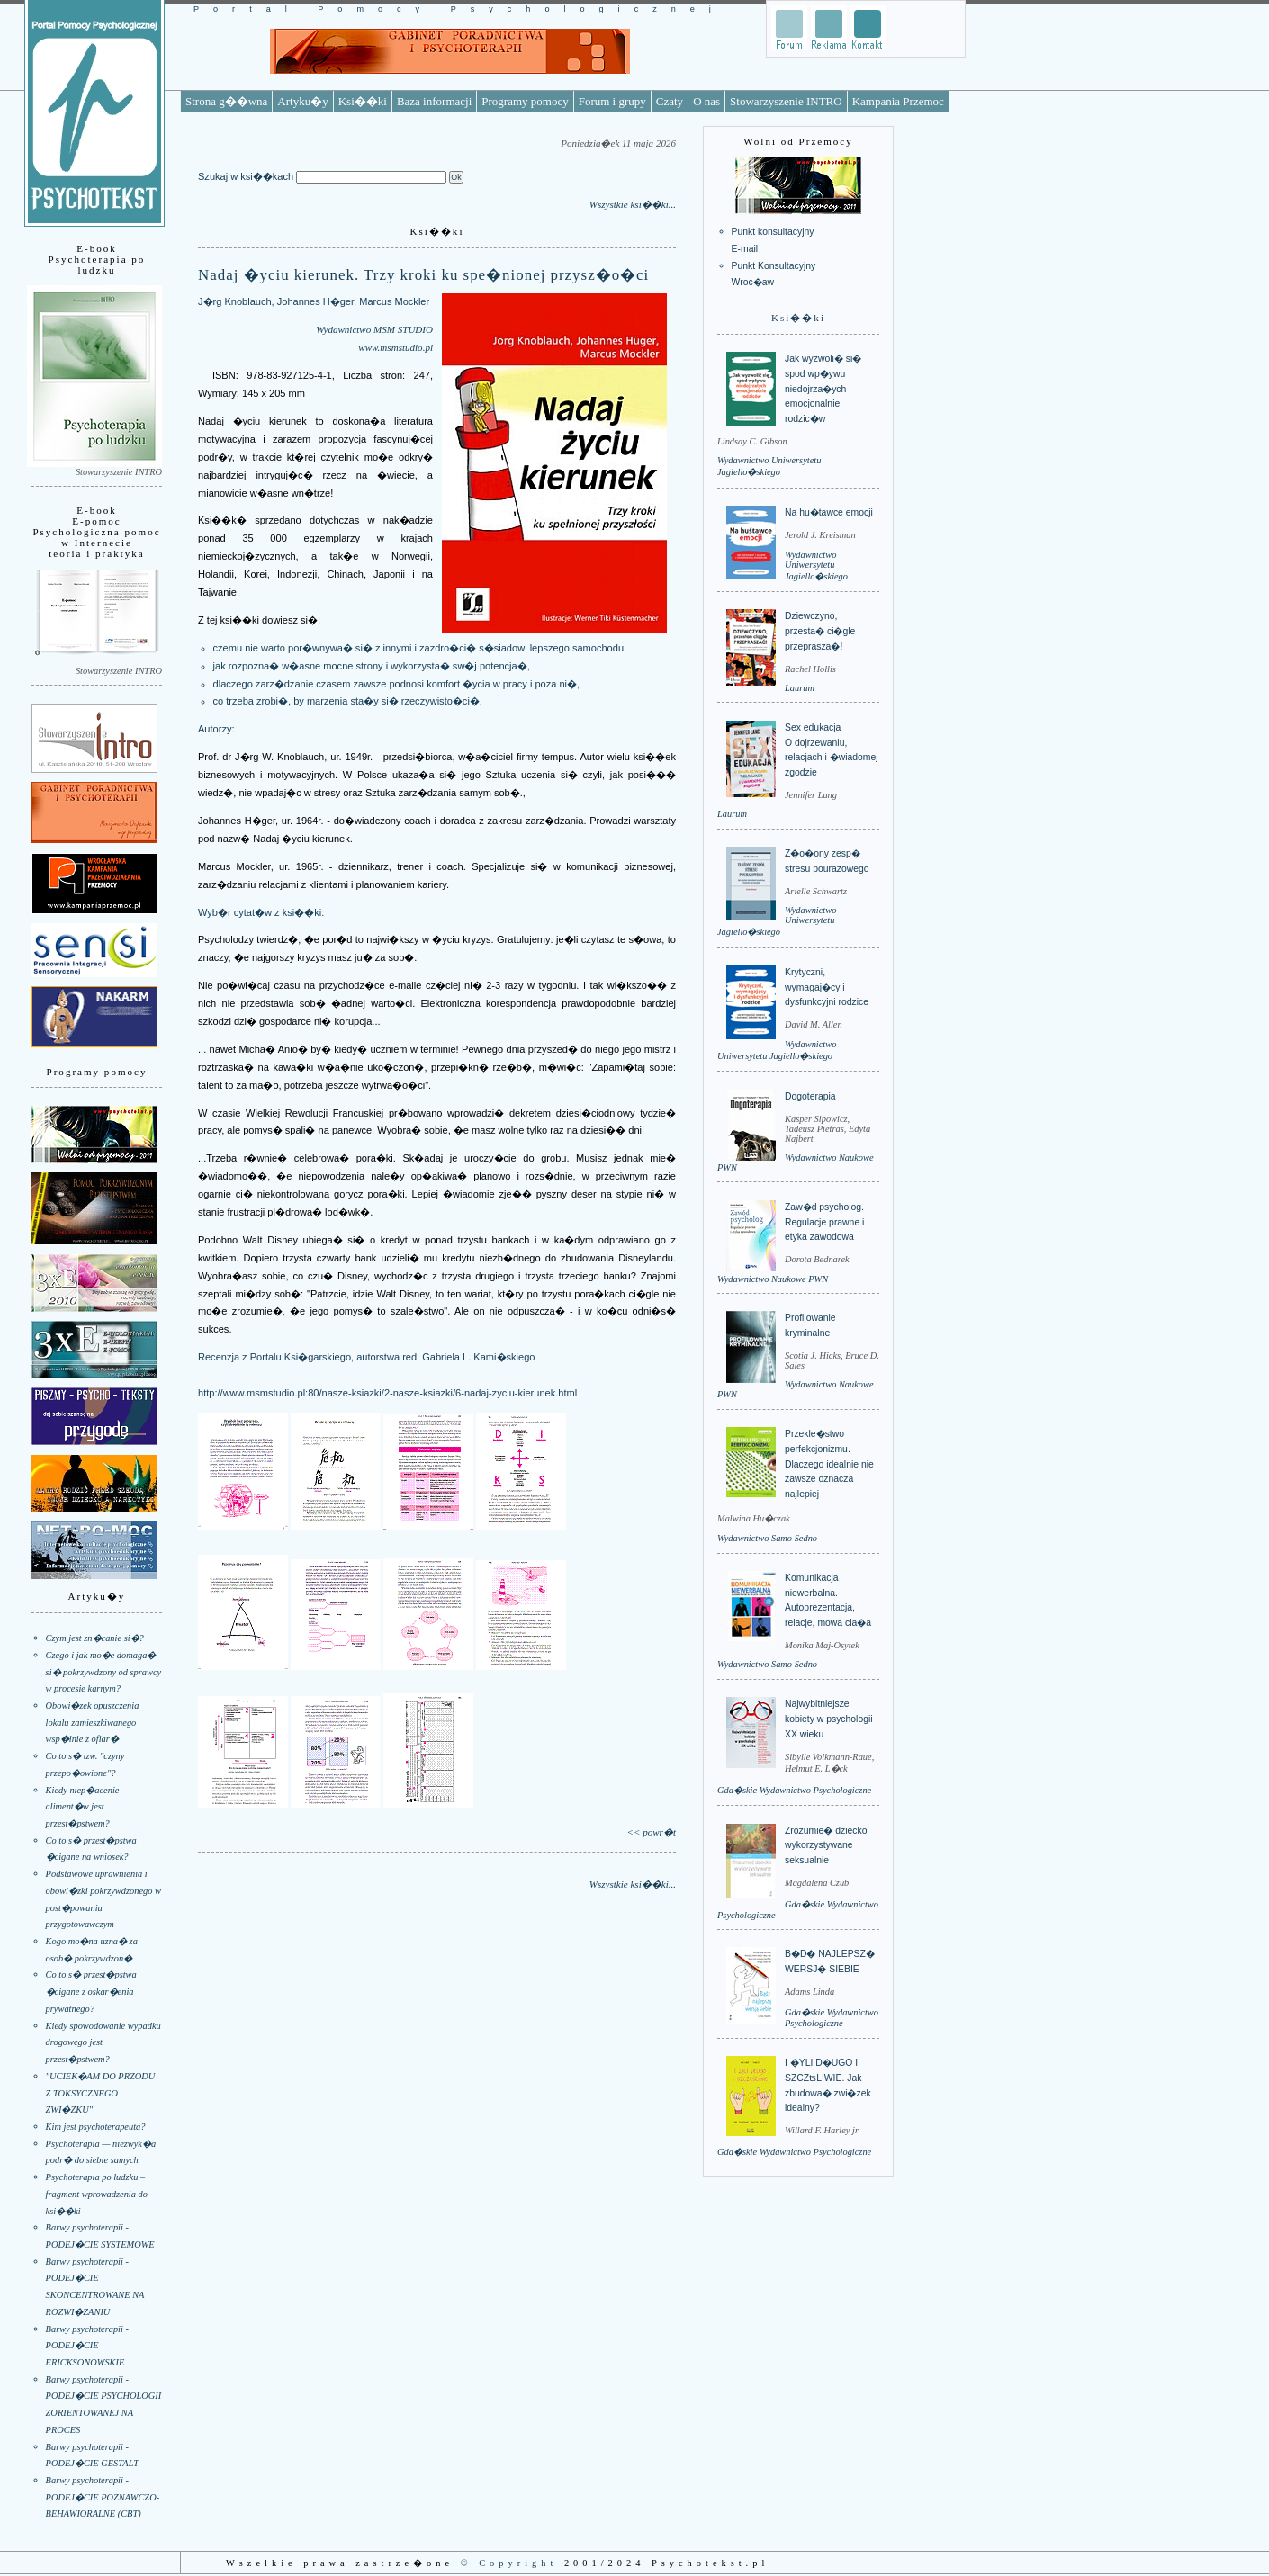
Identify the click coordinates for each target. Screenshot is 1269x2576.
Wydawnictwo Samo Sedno (767, 1538)
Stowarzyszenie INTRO (786, 101)
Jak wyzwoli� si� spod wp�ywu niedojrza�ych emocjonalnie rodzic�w (823, 389)
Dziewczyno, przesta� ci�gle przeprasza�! (820, 631)
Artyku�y (302, 101)
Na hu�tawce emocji (829, 512)
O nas (706, 101)
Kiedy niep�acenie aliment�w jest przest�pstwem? (83, 1806)
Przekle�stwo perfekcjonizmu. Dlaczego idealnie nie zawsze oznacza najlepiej (829, 1464)
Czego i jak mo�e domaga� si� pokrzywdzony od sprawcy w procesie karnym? (104, 1671)
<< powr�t (651, 1832)
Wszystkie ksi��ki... (633, 204)
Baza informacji (434, 101)
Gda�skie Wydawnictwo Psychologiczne (794, 1790)
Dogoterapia (810, 1096)
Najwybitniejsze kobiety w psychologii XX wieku (829, 1718)
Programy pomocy (525, 101)
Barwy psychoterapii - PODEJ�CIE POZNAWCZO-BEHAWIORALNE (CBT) (103, 2496)
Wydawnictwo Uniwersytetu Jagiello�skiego (816, 565)
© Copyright (509, 2563)
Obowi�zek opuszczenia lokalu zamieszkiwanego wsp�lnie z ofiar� (93, 1722)
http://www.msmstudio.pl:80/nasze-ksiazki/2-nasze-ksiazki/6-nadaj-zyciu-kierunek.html (387, 1392)
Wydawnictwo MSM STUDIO (374, 329)
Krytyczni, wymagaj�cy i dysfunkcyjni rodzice (826, 987)
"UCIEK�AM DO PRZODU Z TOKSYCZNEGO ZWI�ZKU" (101, 2092)
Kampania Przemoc (898, 101)
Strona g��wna (226, 101)
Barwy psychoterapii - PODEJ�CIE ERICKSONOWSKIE (87, 2345)
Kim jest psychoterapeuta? (96, 2127)
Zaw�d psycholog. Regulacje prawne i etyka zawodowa (824, 1222)
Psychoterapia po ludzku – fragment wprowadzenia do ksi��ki (97, 2193)
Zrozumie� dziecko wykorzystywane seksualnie (826, 1845)
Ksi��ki (362, 101)
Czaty (669, 101)
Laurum (799, 688)
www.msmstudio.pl (395, 347)
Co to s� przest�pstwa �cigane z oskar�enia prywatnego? (91, 1991)
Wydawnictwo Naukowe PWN (772, 1279)
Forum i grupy (612, 101)
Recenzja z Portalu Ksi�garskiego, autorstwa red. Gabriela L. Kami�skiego (366, 1356)
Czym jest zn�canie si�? (95, 1638)
